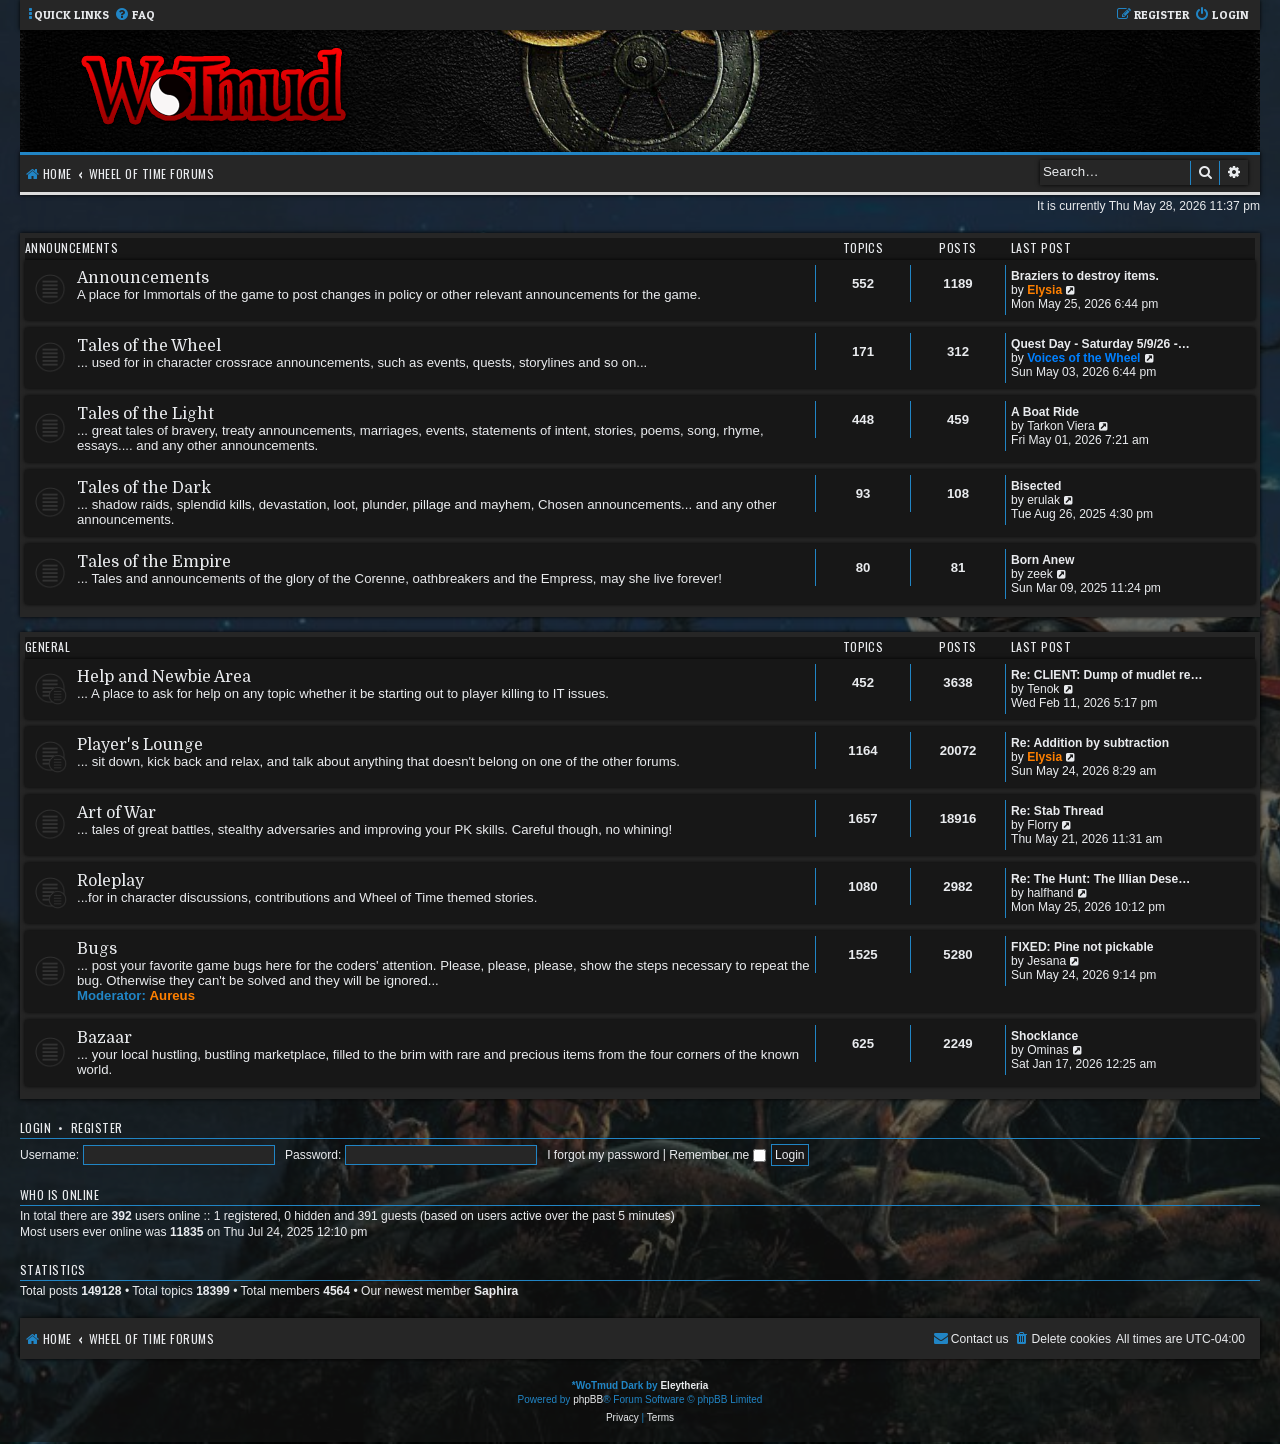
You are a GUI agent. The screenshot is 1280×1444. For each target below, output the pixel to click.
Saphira (496, 1291)
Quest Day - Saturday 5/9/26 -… (1100, 344)
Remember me (717, 1155)
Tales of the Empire (154, 562)
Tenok (1043, 689)
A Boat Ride (1045, 412)
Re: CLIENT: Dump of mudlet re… (1107, 675)
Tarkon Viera (1061, 426)
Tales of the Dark (144, 488)
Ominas (1048, 1050)
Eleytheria (684, 1385)
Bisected (1036, 486)
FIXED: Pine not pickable (1082, 947)
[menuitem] (134, 15)
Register (97, 1127)
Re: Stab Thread (1057, 811)
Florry (1042, 825)
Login (35, 1127)
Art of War (116, 813)
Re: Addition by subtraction (1090, 743)
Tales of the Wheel (149, 346)
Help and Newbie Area (164, 677)
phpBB (588, 1399)
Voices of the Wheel (1083, 358)
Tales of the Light (145, 414)
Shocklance (1044, 1036)
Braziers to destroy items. (1085, 276)
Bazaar (104, 1038)
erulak (1043, 500)
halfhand (1050, 893)
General (47, 646)
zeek (1040, 574)
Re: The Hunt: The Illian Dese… (1100, 879)
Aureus (172, 995)
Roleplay (110, 881)
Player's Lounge (140, 745)
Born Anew (1042, 560)
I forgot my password (603, 1155)
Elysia (1044, 290)
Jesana (1046, 961)
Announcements (71, 247)
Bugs (97, 949)
